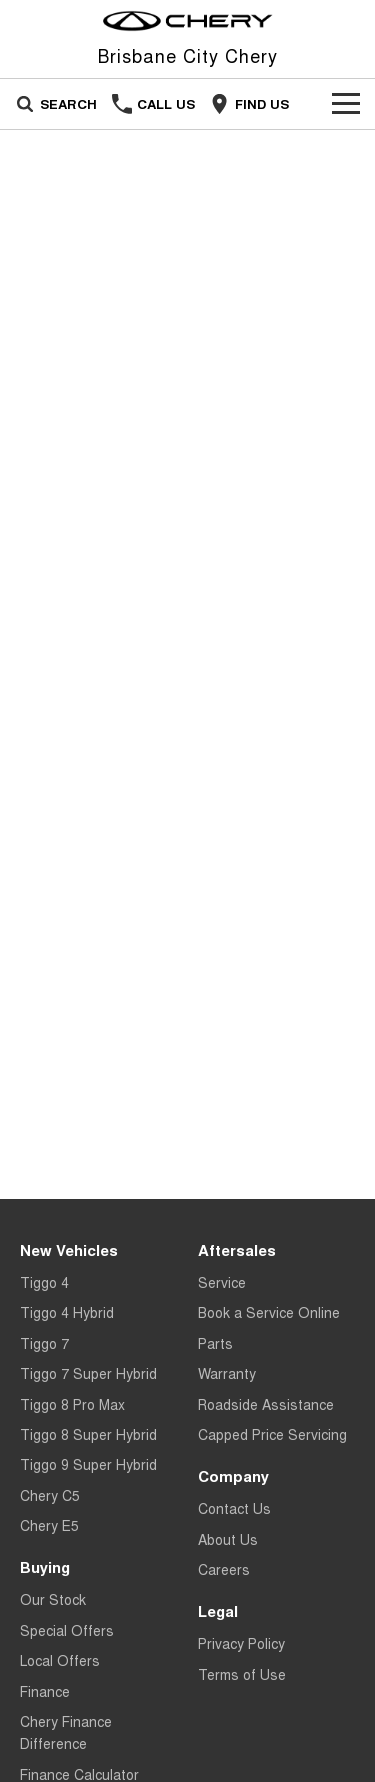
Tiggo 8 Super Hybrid (88, 1434)
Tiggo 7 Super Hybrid (88, 1373)
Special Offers (67, 1630)
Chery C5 (50, 1495)
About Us (228, 1539)
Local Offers (60, 1660)
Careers (224, 1569)
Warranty (227, 1373)
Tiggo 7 (44, 1343)
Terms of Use (242, 1674)
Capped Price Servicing (272, 1434)
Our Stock (53, 1599)
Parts (215, 1343)
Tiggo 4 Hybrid (67, 1312)
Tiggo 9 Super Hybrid (88, 1464)
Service (222, 1282)
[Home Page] (187, 21)
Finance (45, 1691)
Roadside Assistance (266, 1404)
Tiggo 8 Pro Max (72, 1404)
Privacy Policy (241, 1643)
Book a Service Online (269, 1312)
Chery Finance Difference (66, 1732)
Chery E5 (49, 1525)
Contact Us (234, 1508)
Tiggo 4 (44, 1282)
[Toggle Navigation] (346, 104)
